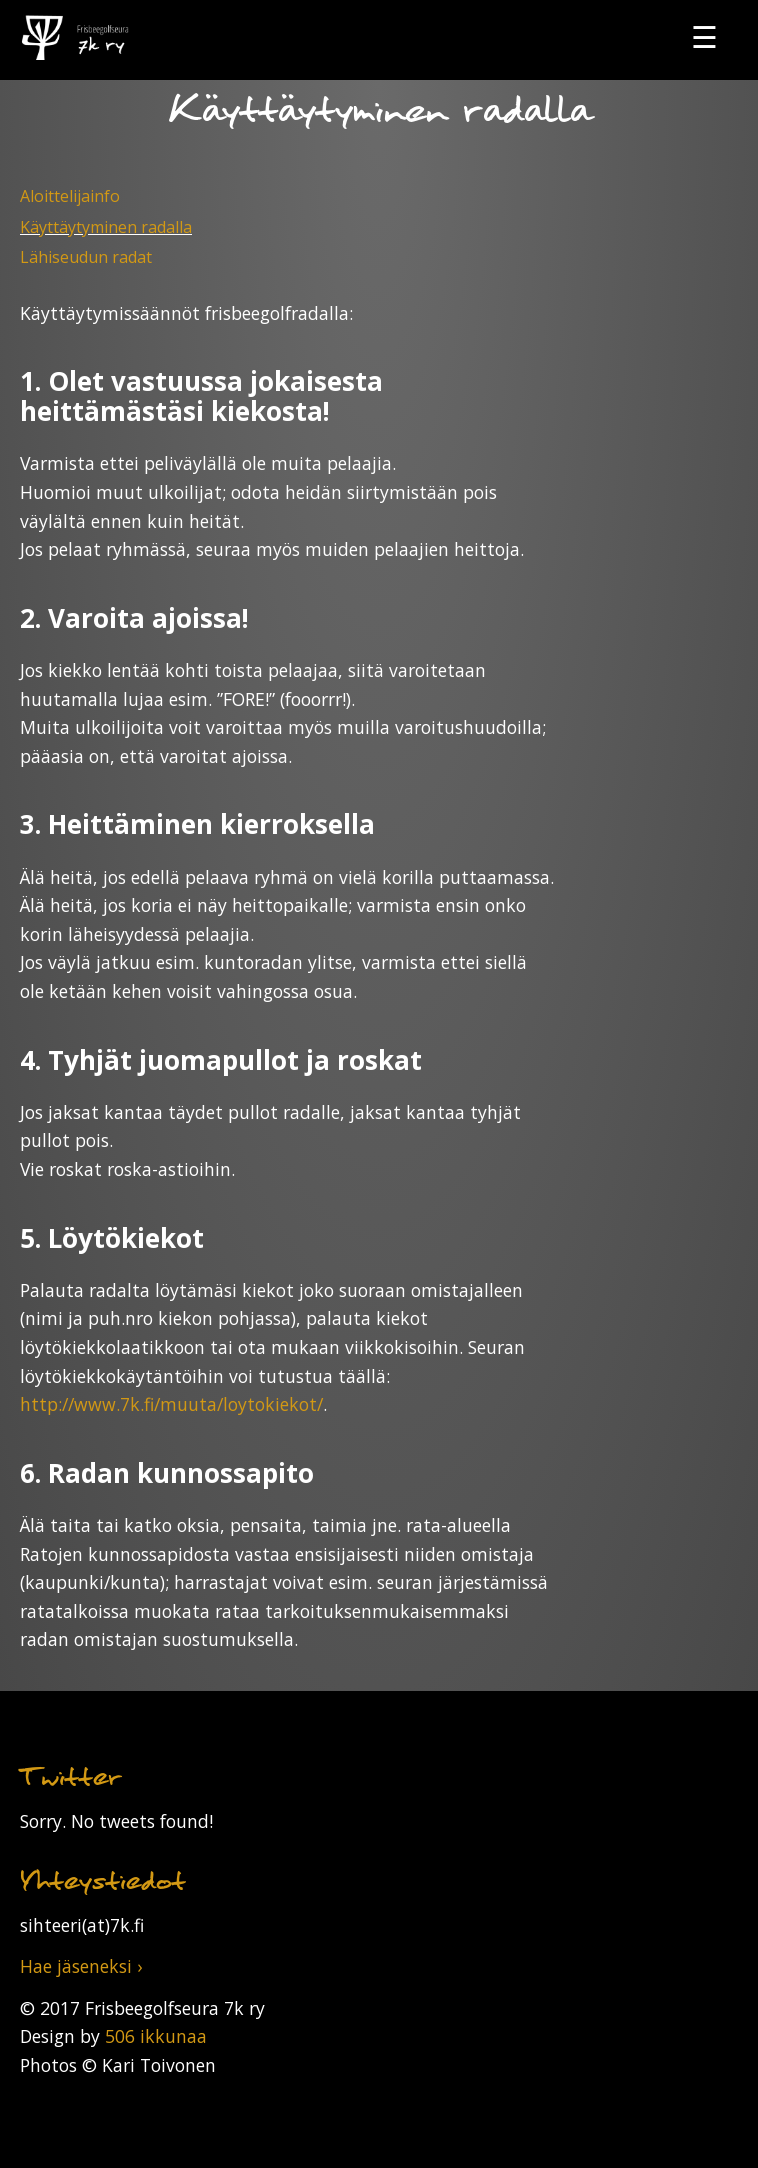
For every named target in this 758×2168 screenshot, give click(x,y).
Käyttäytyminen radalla (106, 227)
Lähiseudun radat (86, 257)
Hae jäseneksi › (81, 1966)
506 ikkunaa (156, 2036)
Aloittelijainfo (70, 196)
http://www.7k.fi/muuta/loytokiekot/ (171, 1404)
